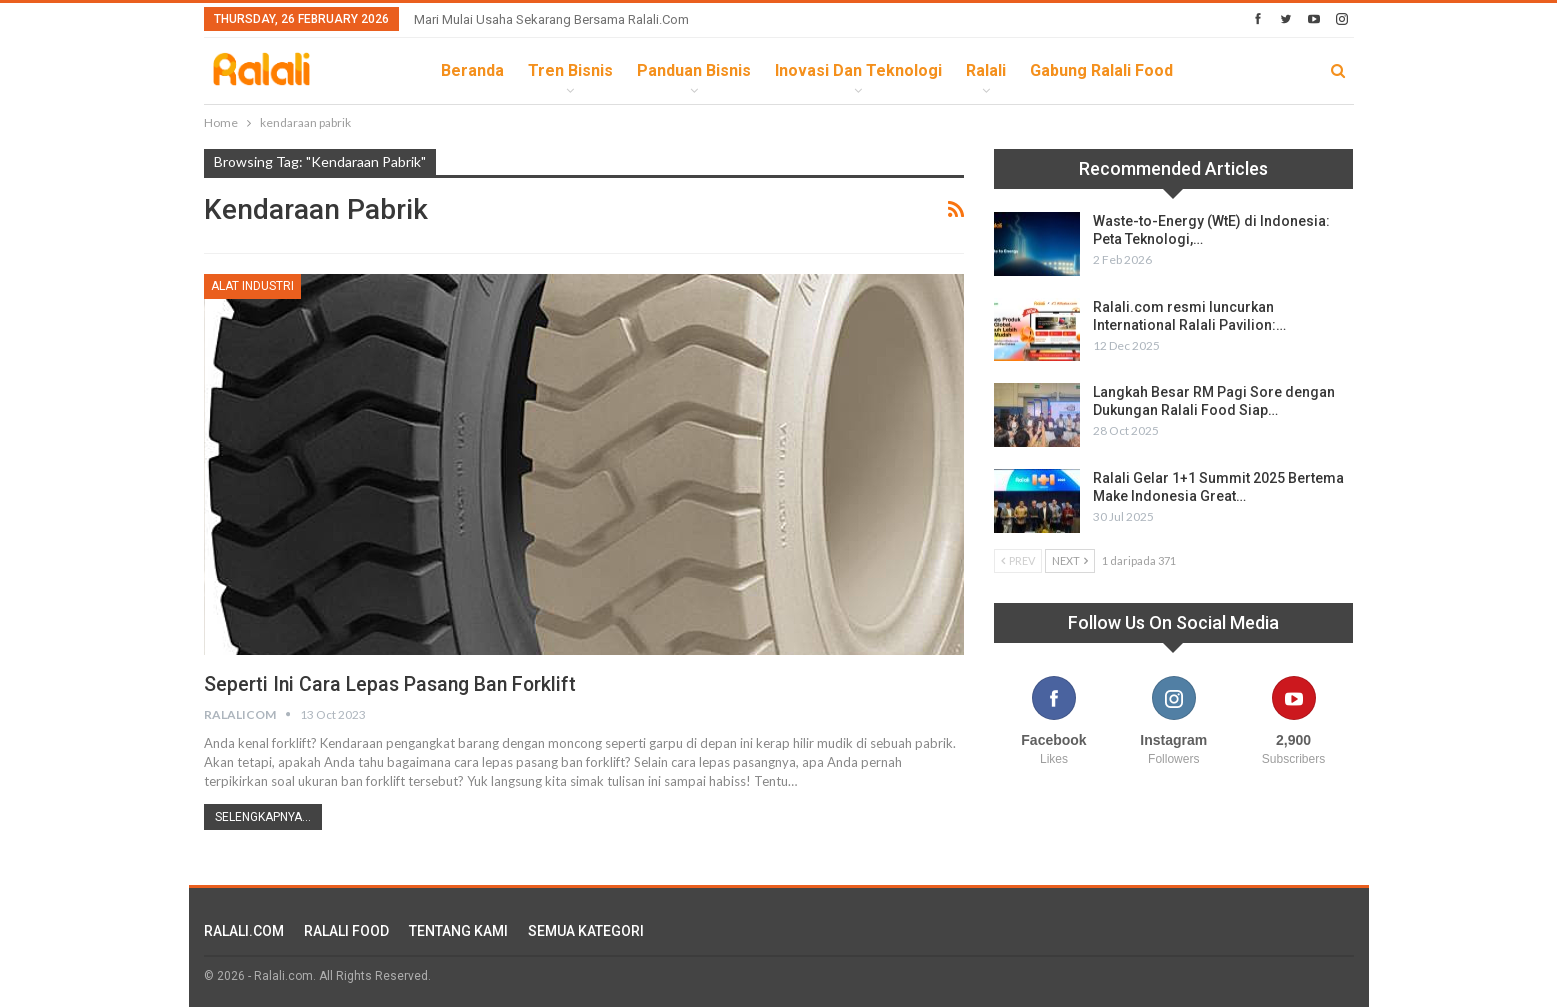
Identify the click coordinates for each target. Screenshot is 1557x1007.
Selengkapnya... (263, 817)
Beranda (472, 70)
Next (1070, 560)
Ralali (986, 70)
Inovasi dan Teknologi (858, 70)
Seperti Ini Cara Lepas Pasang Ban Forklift (394, 684)
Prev (1018, 560)
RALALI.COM (244, 931)
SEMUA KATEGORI (586, 931)
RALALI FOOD (346, 931)
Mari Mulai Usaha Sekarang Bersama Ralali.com (551, 19)
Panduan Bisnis (694, 70)
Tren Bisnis (570, 70)
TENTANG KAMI (458, 931)
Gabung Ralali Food (1101, 70)
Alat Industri (252, 286)
